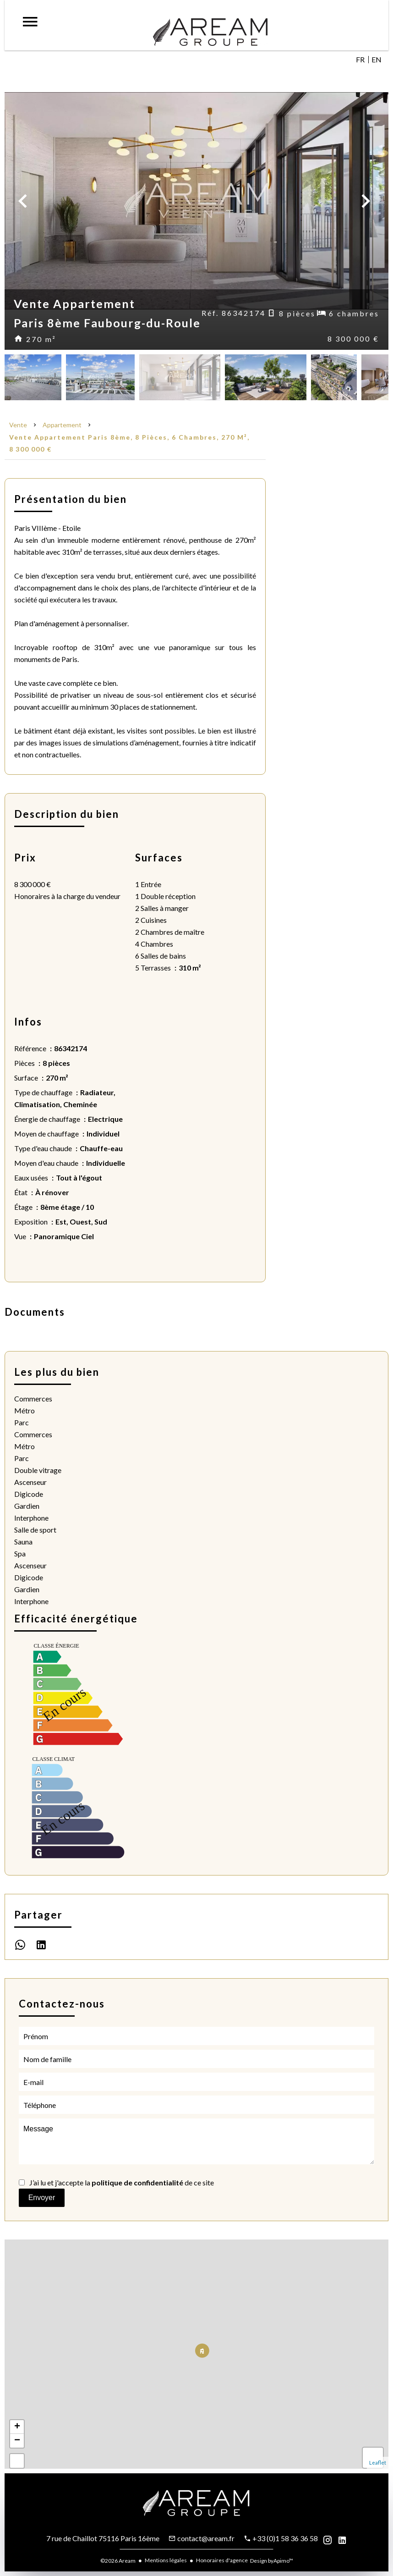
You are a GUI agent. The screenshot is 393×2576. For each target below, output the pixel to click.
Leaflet (377, 2463)
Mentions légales (166, 2560)
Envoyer (41, 2197)
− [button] (17, 2441)
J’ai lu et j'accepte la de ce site (121, 2182)
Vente (18, 425)
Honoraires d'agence (222, 2560)
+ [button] (17, 2427)
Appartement (62, 425)
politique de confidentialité (137, 2182)
